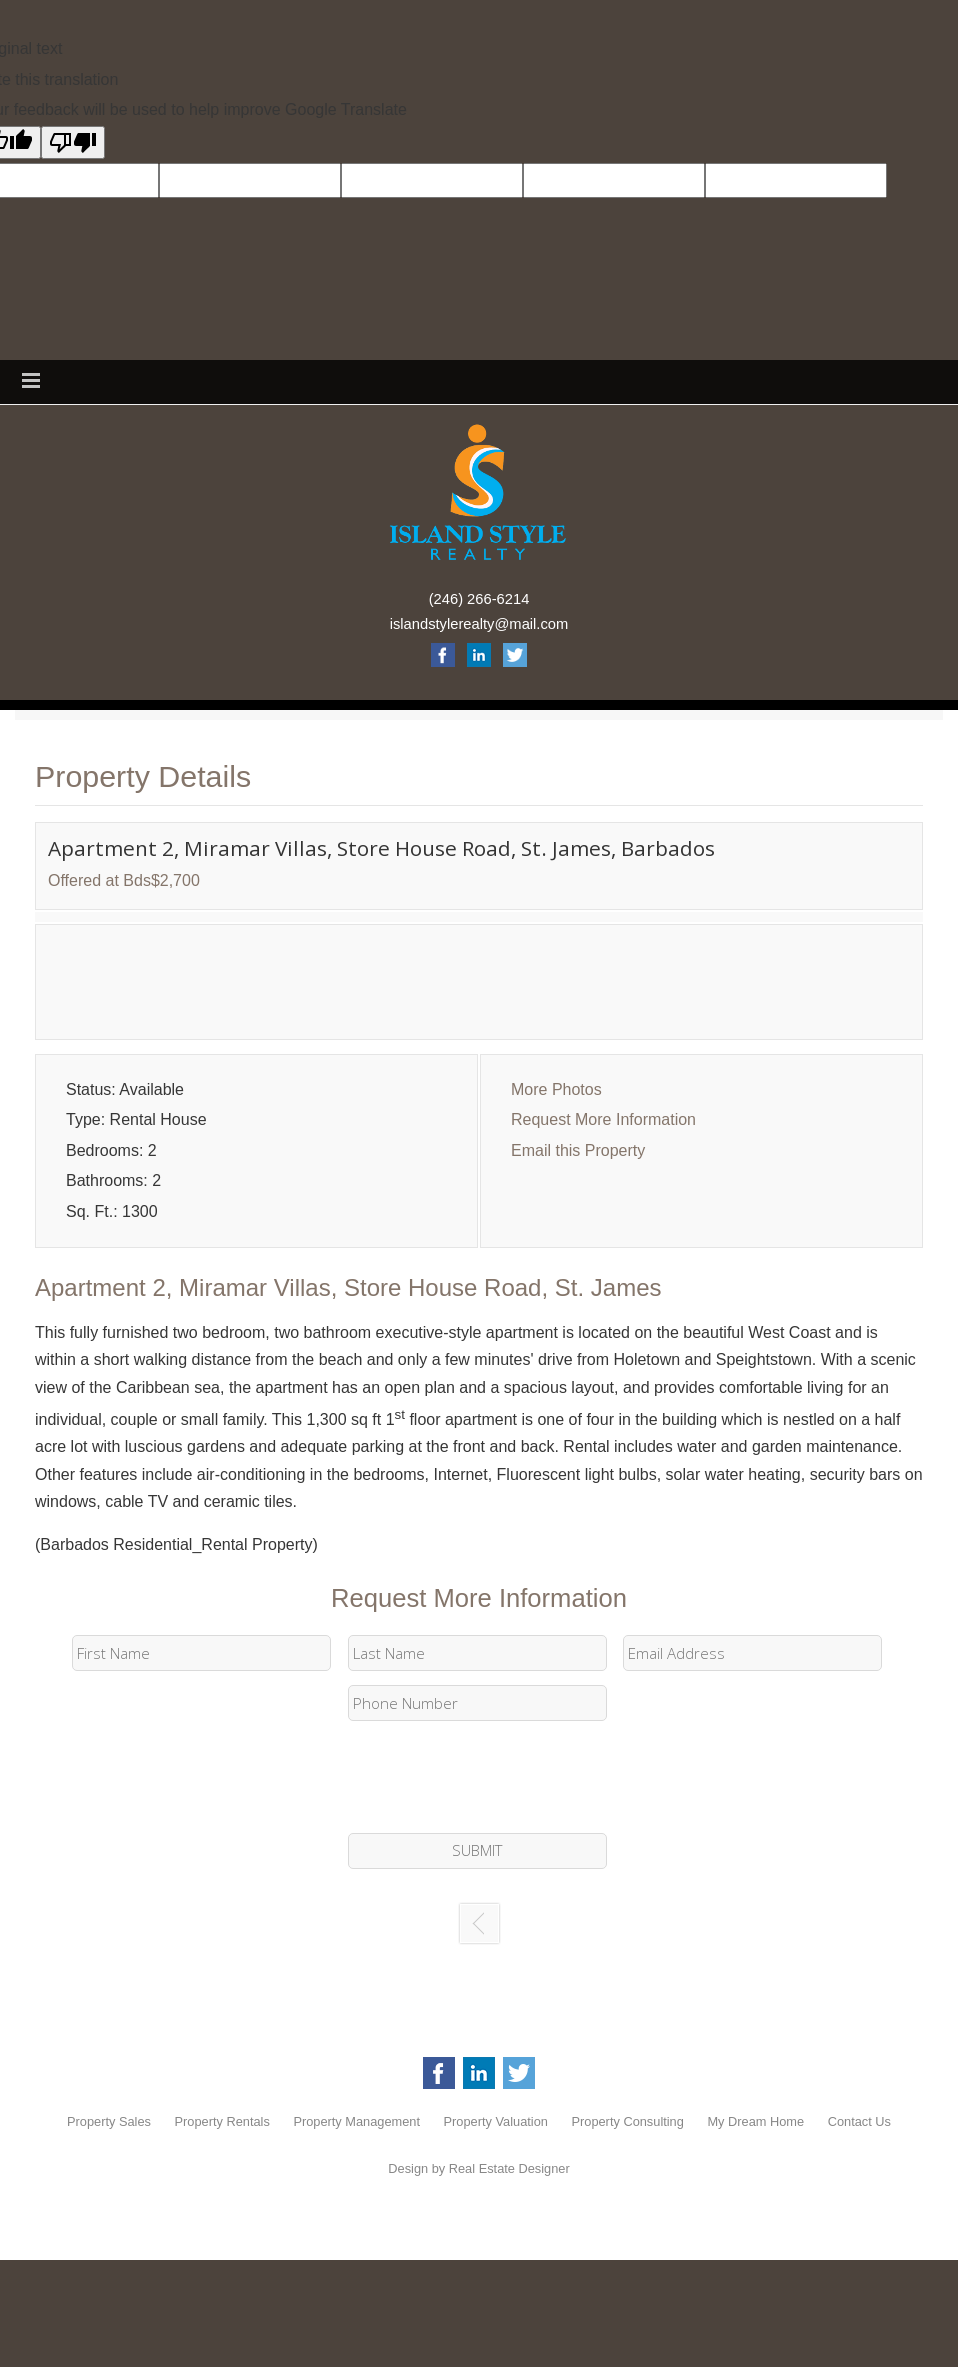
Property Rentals (222, 2121)
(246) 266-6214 (479, 599)
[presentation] (479, 1778)
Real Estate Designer (509, 2168)
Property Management (356, 2121)
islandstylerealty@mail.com (479, 624)
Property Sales (109, 2121)
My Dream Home (755, 2121)
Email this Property (578, 1150)
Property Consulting (627, 2121)
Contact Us (859, 2121)
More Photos (556, 1089)
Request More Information (603, 1119)
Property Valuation (496, 2121)
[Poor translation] (73, 142)
